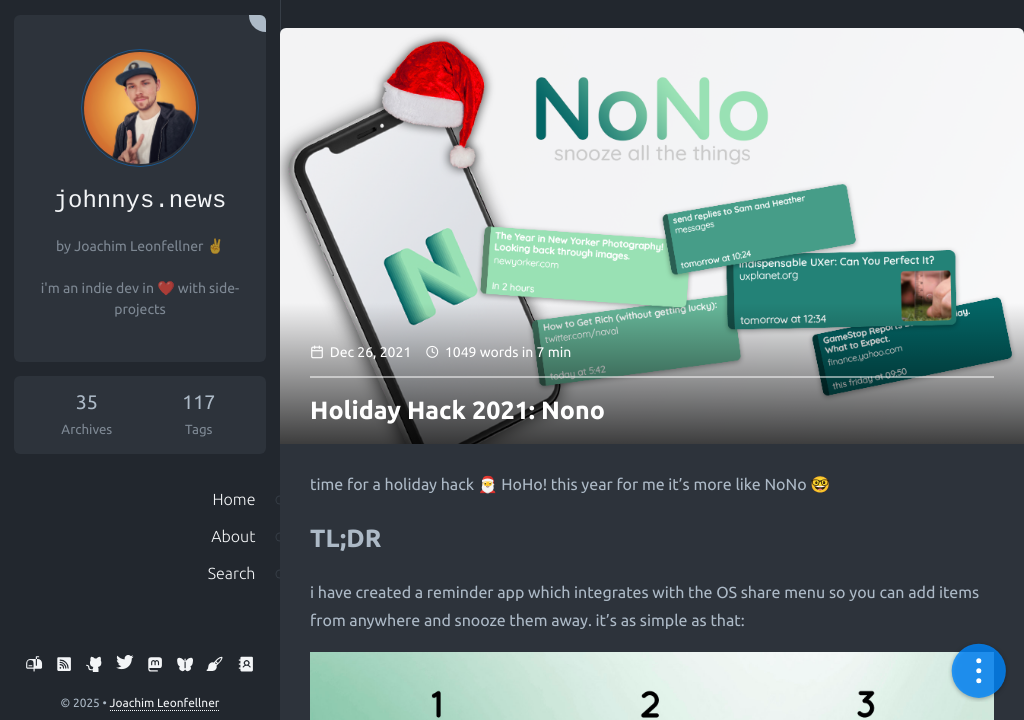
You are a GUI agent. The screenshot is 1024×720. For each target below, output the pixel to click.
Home (230, 509)
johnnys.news (140, 204)
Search (228, 593)
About (230, 551)
